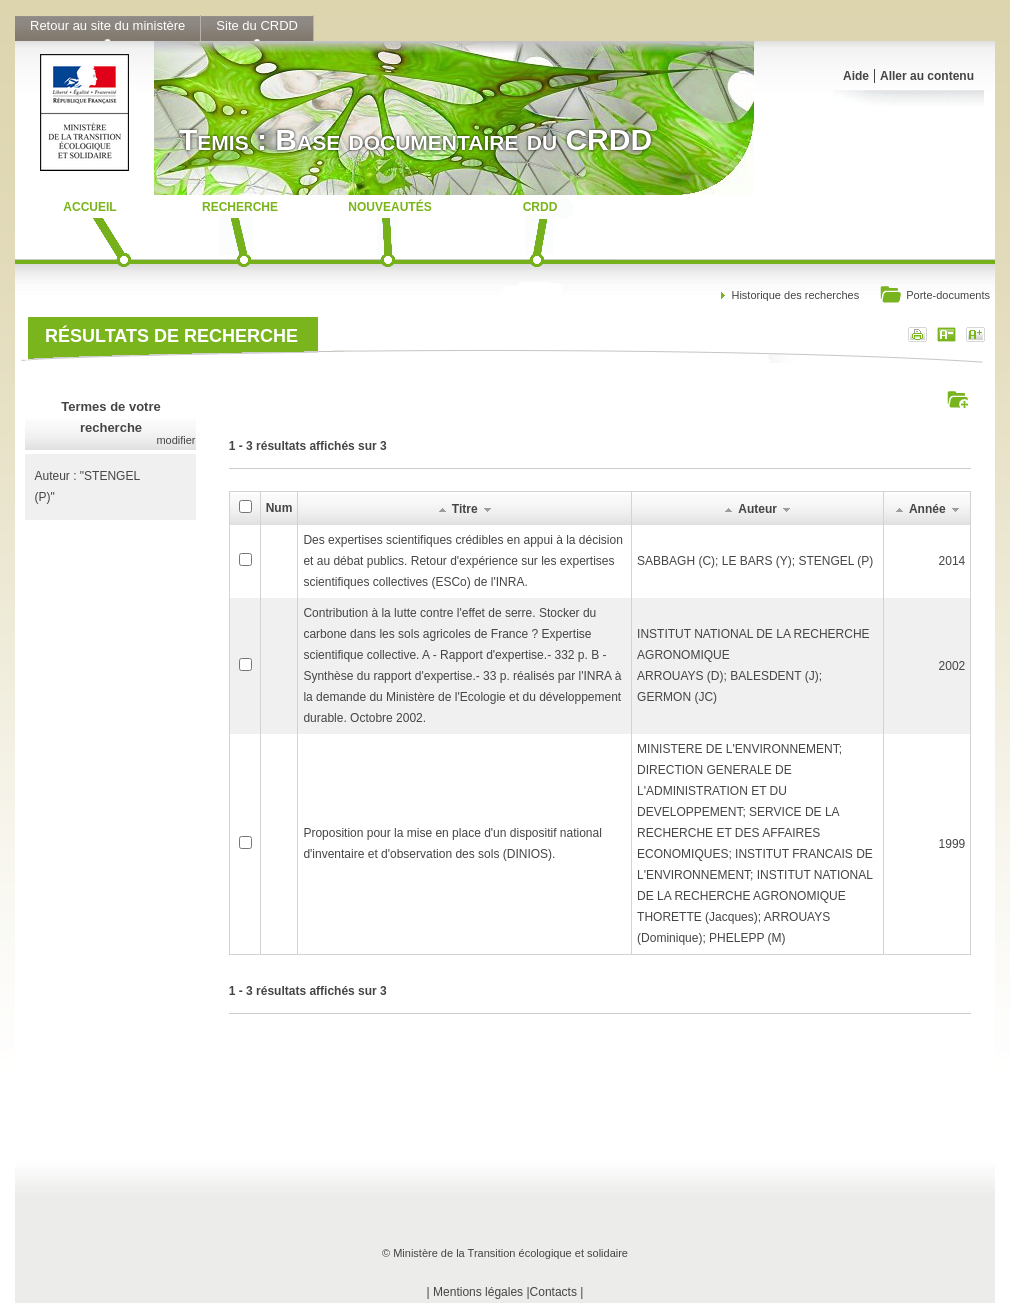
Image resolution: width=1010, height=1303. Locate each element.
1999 (952, 844)
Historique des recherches (795, 295)
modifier (175, 440)
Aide (856, 76)
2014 (952, 561)
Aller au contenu (927, 76)
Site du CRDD (257, 25)
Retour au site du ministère (107, 25)
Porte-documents (934, 296)
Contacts (553, 1292)
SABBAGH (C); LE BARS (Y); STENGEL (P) (755, 561)
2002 (952, 666)
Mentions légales (478, 1292)
